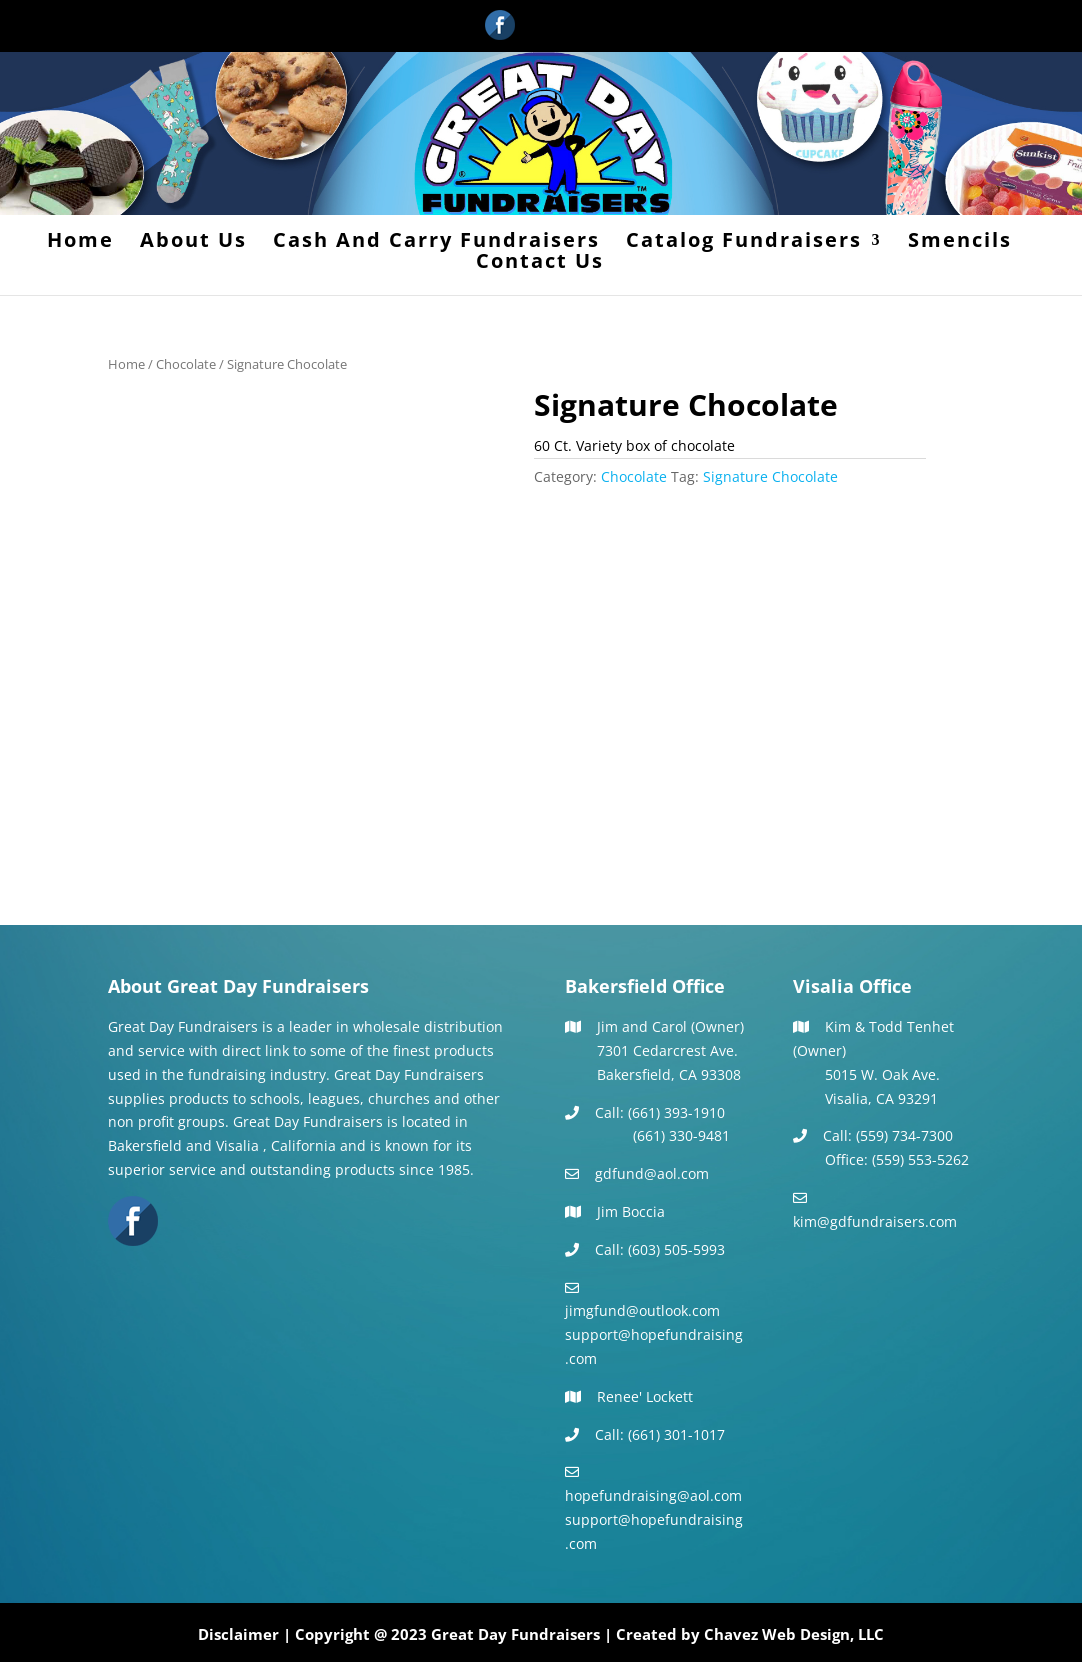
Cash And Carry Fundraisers (436, 243)
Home (80, 243)
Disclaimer (238, 1634)
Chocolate (186, 364)
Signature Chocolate (770, 476)
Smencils (960, 243)
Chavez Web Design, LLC (794, 1634)
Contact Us (540, 264)
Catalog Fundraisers (744, 243)
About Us (193, 243)
